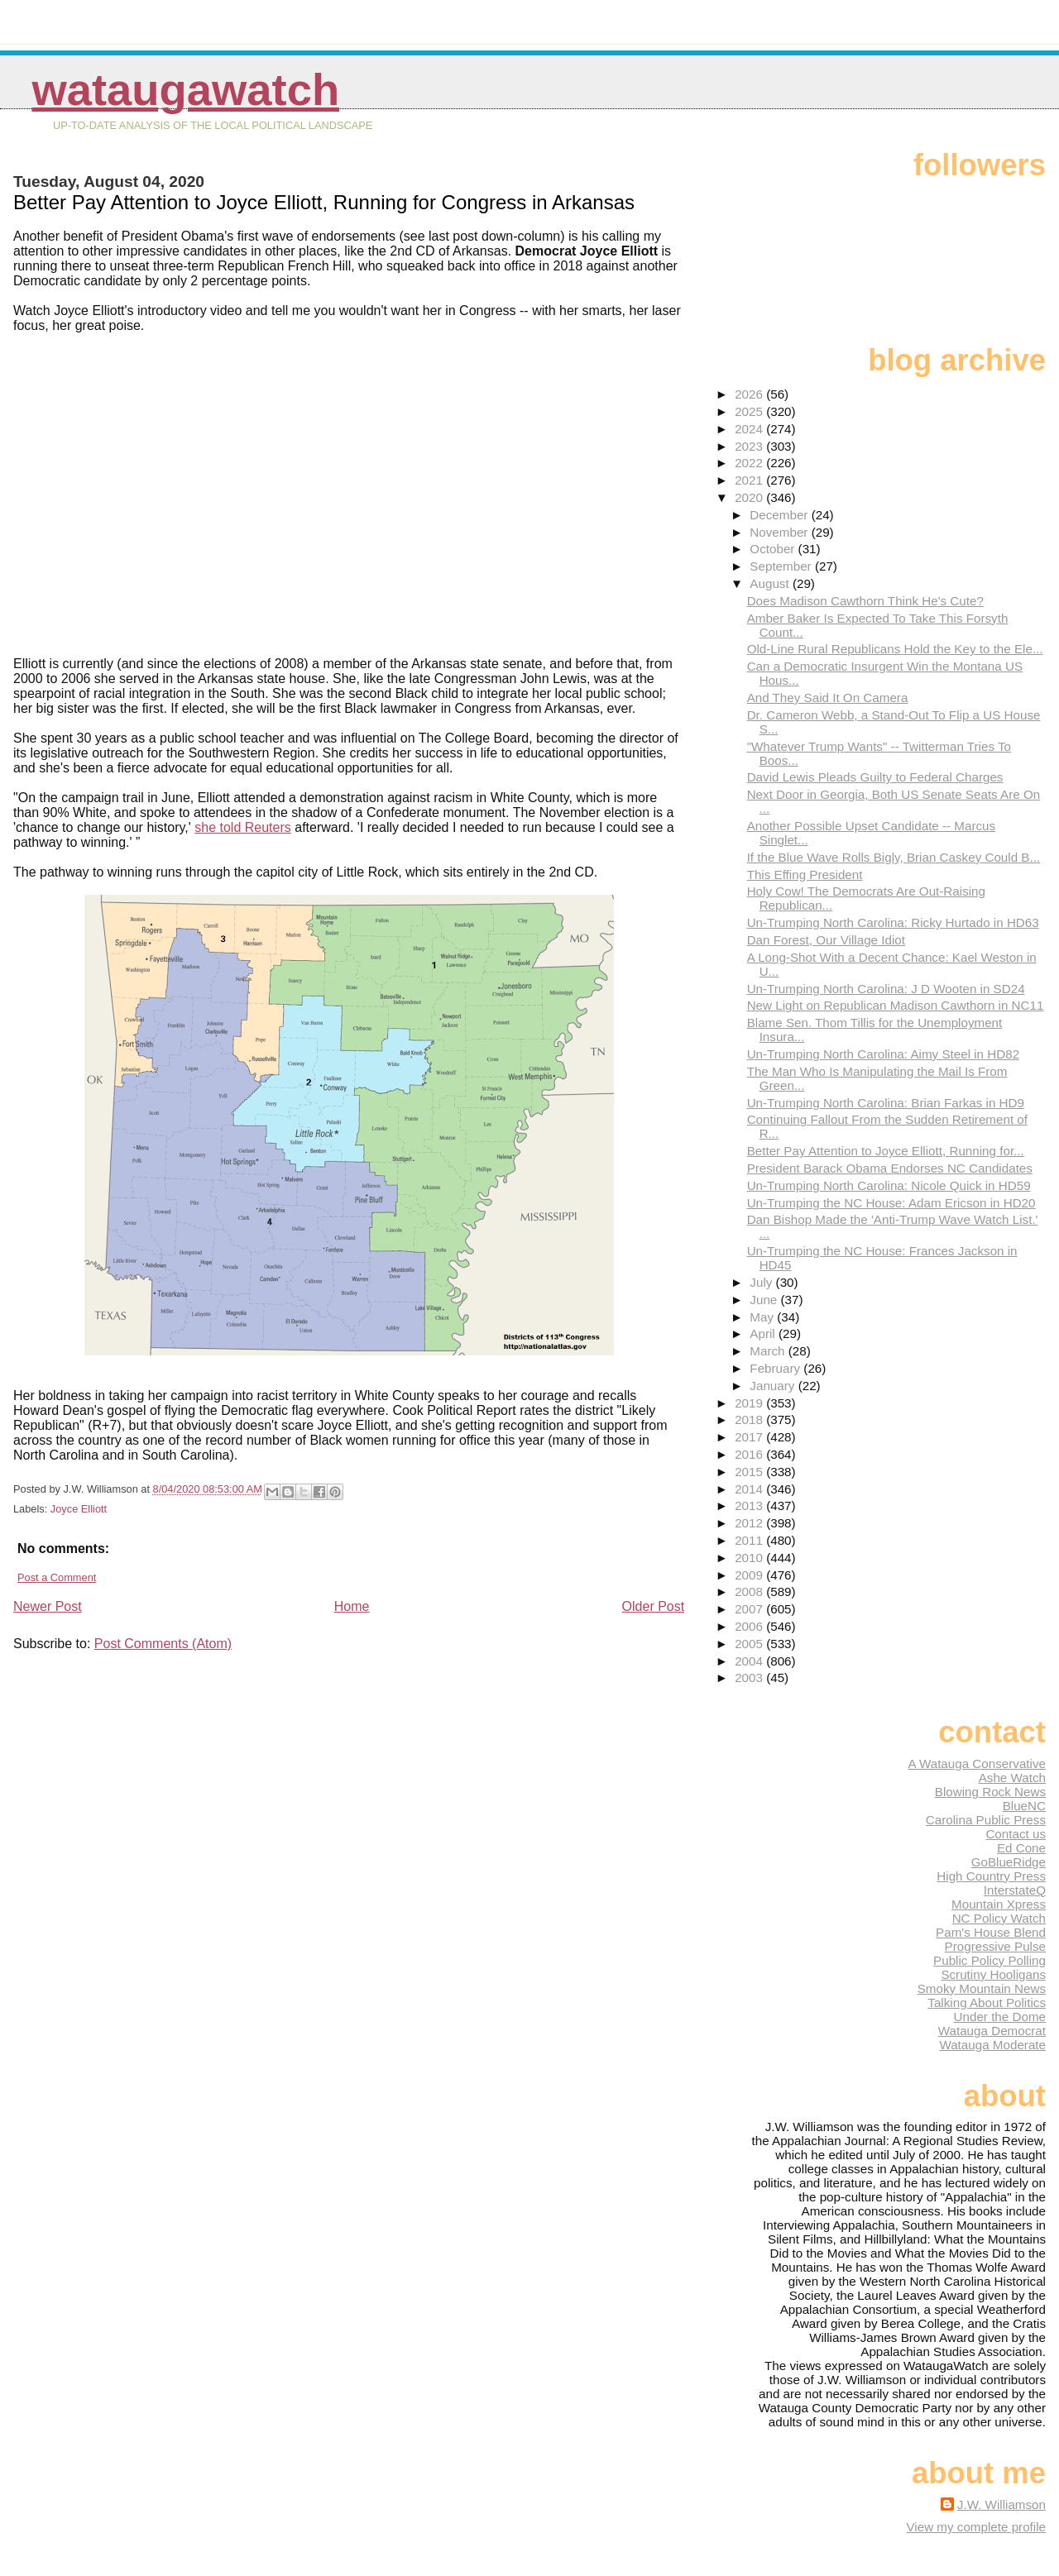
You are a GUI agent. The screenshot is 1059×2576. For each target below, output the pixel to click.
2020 (750, 497)
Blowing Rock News (990, 1792)
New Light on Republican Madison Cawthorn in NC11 (895, 1005)
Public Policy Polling (989, 1960)
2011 (750, 1540)
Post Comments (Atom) (163, 1644)
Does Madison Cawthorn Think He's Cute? (865, 601)
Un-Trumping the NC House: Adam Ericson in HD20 (891, 1203)
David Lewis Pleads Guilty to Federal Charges (875, 777)
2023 (750, 446)
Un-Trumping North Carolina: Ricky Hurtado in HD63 (893, 922)
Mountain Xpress (998, 1904)
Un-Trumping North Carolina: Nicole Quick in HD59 (889, 1185)
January (774, 1386)
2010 (750, 1558)
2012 (750, 1523)
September (782, 566)
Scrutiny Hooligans (993, 1974)
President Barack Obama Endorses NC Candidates (890, 1168)
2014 (750, 1489)
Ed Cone (1021, 1848)
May (763, 1317)
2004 (750, 1661)
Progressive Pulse (995, 1946)
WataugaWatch (185, 90)
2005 (750, 1644)
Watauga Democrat (992, 2031)
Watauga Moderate (992, 2045)
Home (352, 1606)
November (780, 532)
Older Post (653, 1606)
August (771, 583)
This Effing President (805, 874)
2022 (750, 463)
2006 (750, 1626)
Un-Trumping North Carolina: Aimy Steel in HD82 (883, 1054)
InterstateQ (1015, 1890)
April (764, 1333)
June (765, 1300)
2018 (750, 1419)
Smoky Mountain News (982, 1988)
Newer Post (47, 1606)
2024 (750, 429)
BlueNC (1024, 1806)
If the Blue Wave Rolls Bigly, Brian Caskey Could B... (894, 857)
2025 (750, 411)
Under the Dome (1000, 2017)
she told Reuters (242, 827)
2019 (750, 1403)
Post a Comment (56, 1577)
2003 (750, 1677)
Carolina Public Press (986, 1820)
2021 (750, 480)
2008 (750, 1591)
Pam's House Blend (991, 1932)
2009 (750, 1575)
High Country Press (991, 1876)
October (774, 549)
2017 (750, 1437)
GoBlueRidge (1008, 1862)
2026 (750, 394)
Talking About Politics (986, 2002)
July (762, 1282)
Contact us (1015, 1834)
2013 (750, 1505)
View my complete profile (976, 2527)
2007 (750, 1609)
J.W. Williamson (1001, 2504)
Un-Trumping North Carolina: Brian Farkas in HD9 (885, 1103)
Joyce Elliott (78, 1509)
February (776, 1368)
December (780, 515)
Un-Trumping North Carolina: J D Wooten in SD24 (886, 989)
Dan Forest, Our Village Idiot (826, 940)
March (769, 1351)
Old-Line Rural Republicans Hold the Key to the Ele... (895, 649)
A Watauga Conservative (977, 1763)
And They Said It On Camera (827, 698)
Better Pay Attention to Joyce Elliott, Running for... (885, 1151)
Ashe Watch (1012, 1778)
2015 (750, 1472)
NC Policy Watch (999, 1918)
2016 (750, 1454)
